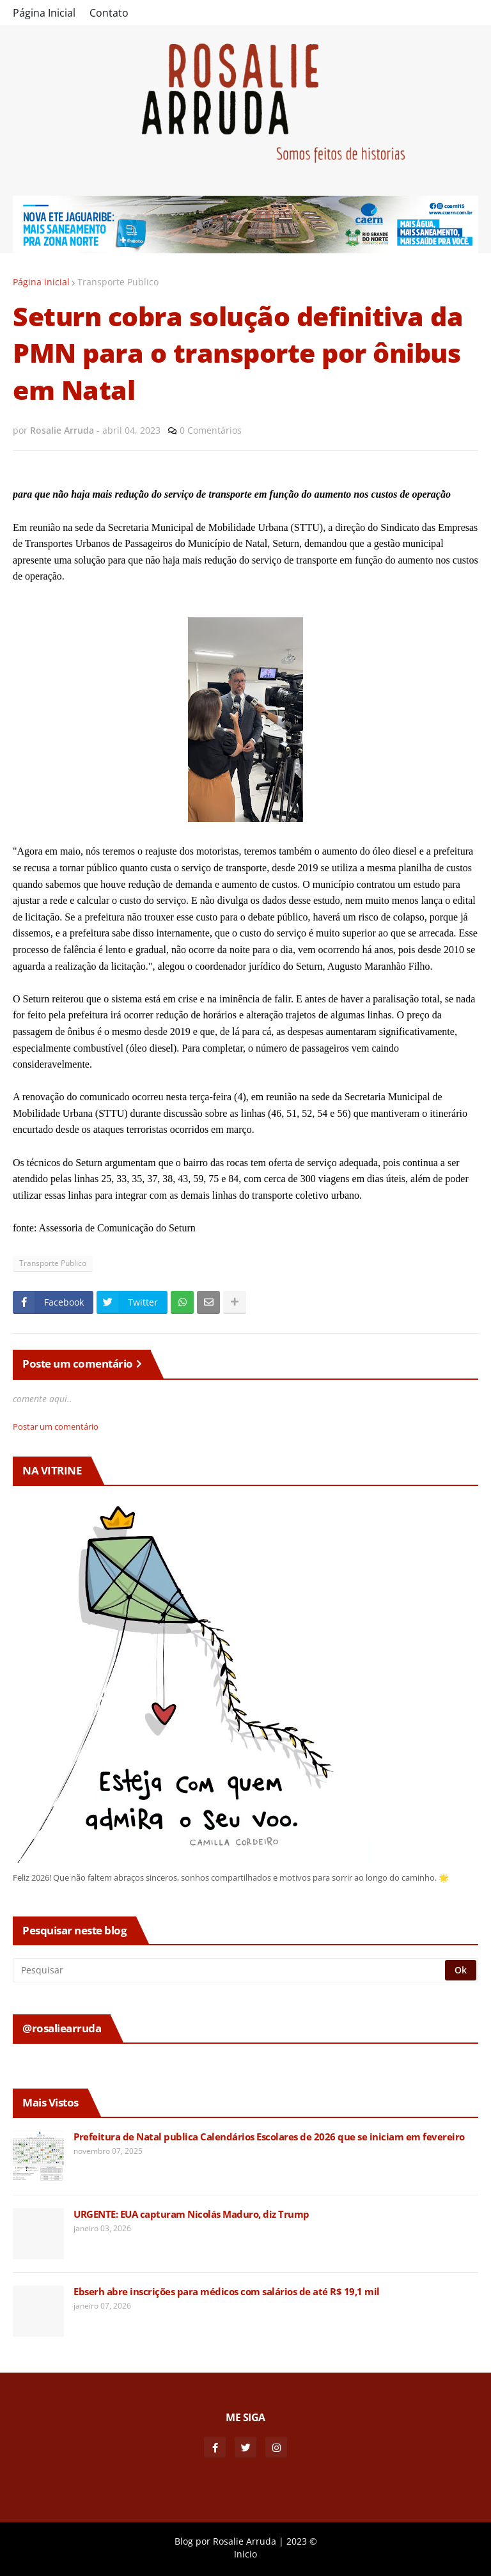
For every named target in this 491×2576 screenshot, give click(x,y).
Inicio (245, 2554)
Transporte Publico (118, 282)
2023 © (301, 2541)
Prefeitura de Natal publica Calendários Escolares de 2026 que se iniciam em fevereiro (269, 2137)
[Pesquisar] (230, 1970)
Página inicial (41, 282)
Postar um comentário (55, 1426)
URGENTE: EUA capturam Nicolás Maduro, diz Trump (191, 2214)
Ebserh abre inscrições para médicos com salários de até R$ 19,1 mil (227, 2292)
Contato (109, 13)
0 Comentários (211, 430)
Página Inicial (44, 13)
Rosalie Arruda (244, 2541)
